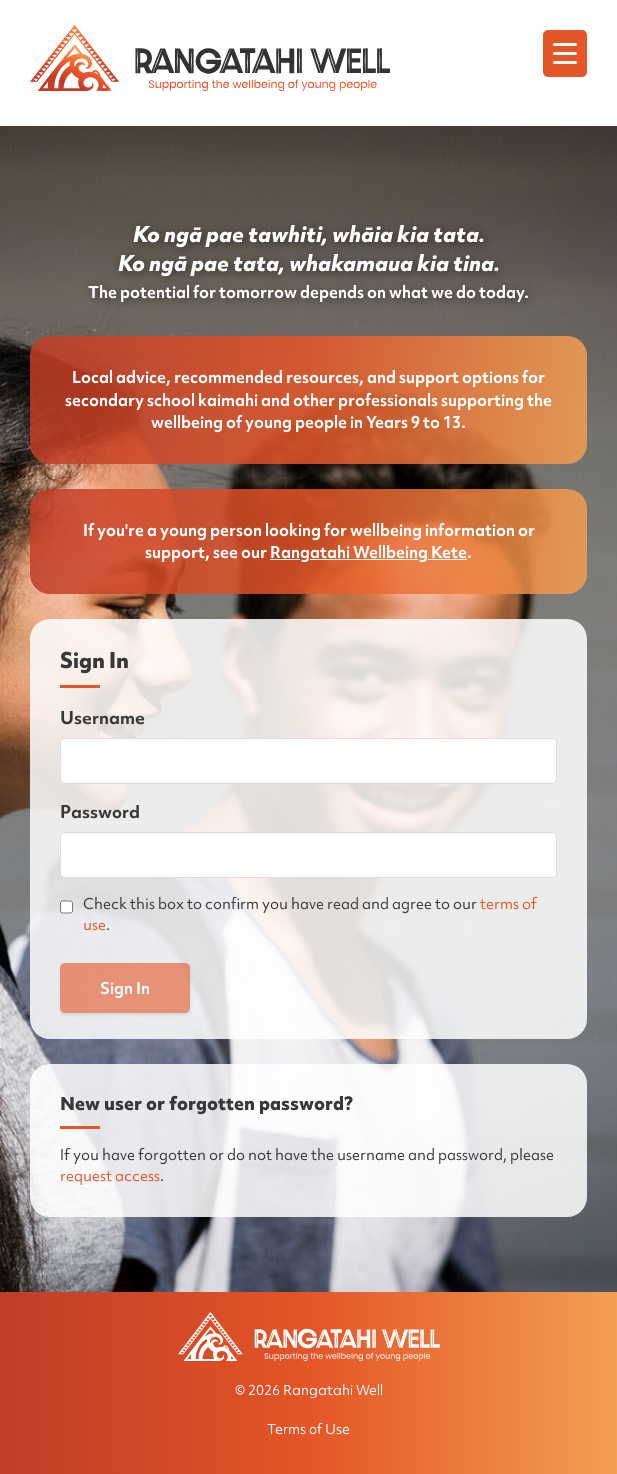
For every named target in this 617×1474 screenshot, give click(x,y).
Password (100, 811)
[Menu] (565, 53)
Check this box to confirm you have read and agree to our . (310, 914)
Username (102, 717)
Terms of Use (308, 1429)
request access (110, 1176)
